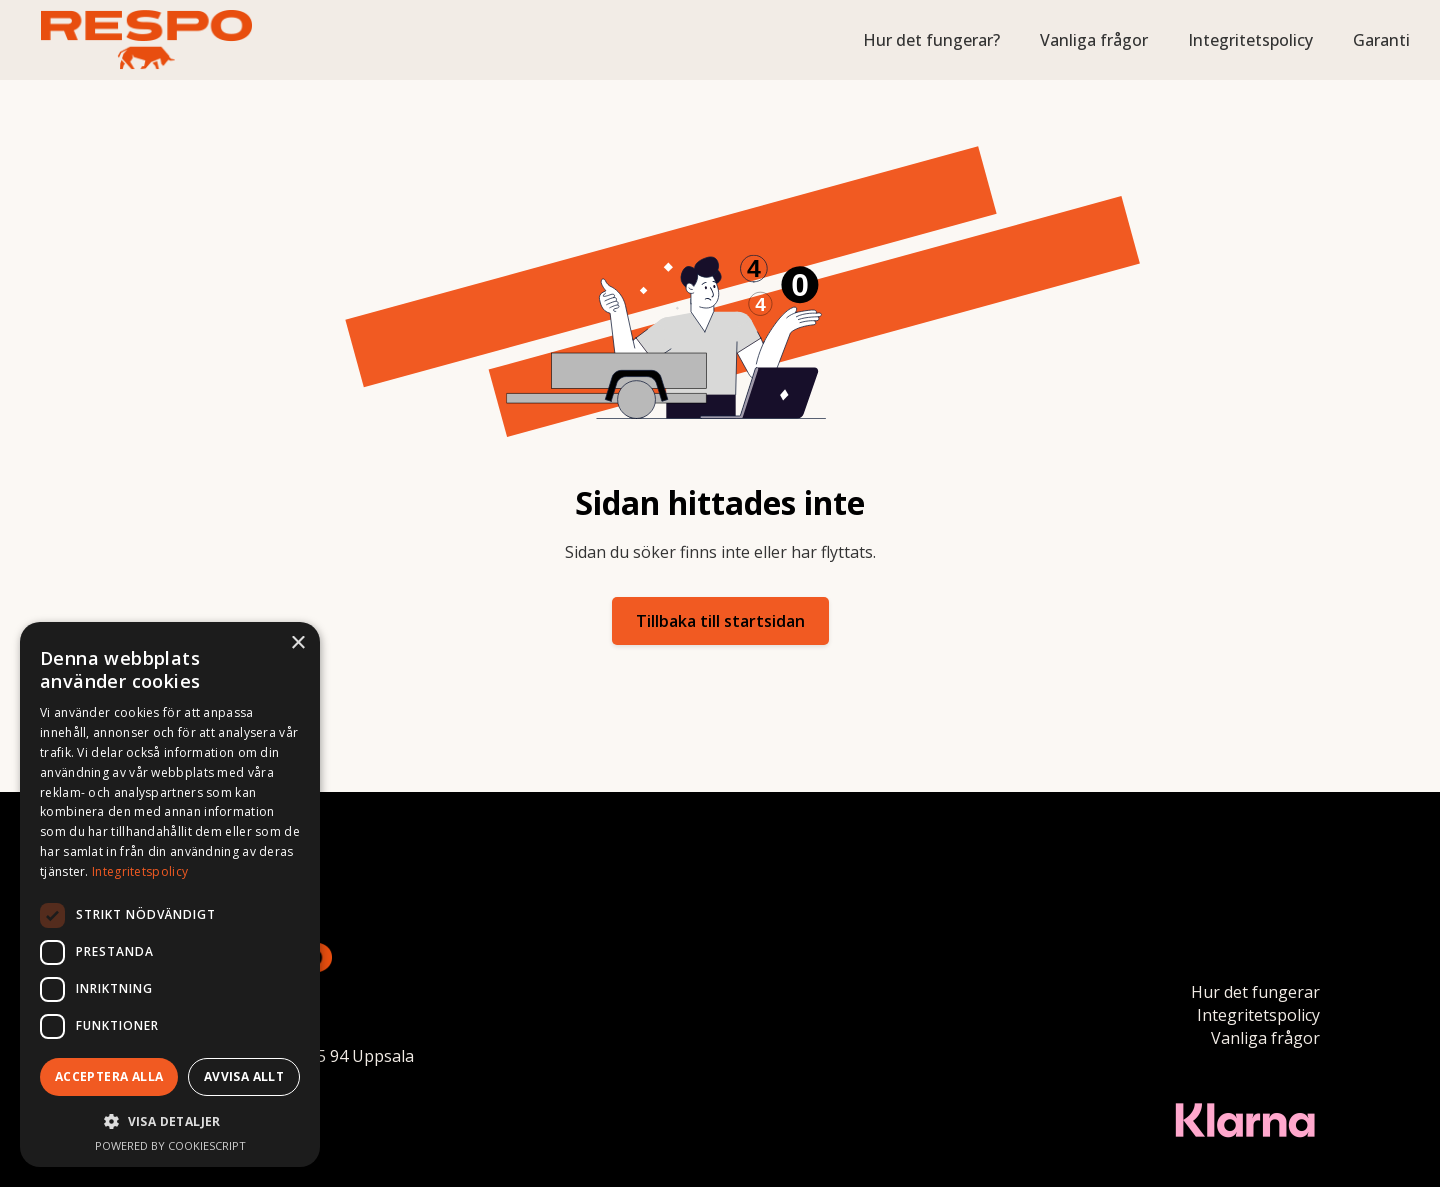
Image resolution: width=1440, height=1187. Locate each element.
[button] (170, 1121)
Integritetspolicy (1250, 40)
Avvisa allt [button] (244, 1076)
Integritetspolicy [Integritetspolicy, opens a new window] (140, 871)
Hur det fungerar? (931, 40)
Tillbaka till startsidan (720, 621)
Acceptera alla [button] (109, 1076)
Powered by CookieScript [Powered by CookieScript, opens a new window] (170, 1145)
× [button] (297, 643)
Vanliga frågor (1094, 40)
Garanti (1381, 40)
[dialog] (170, 894)
